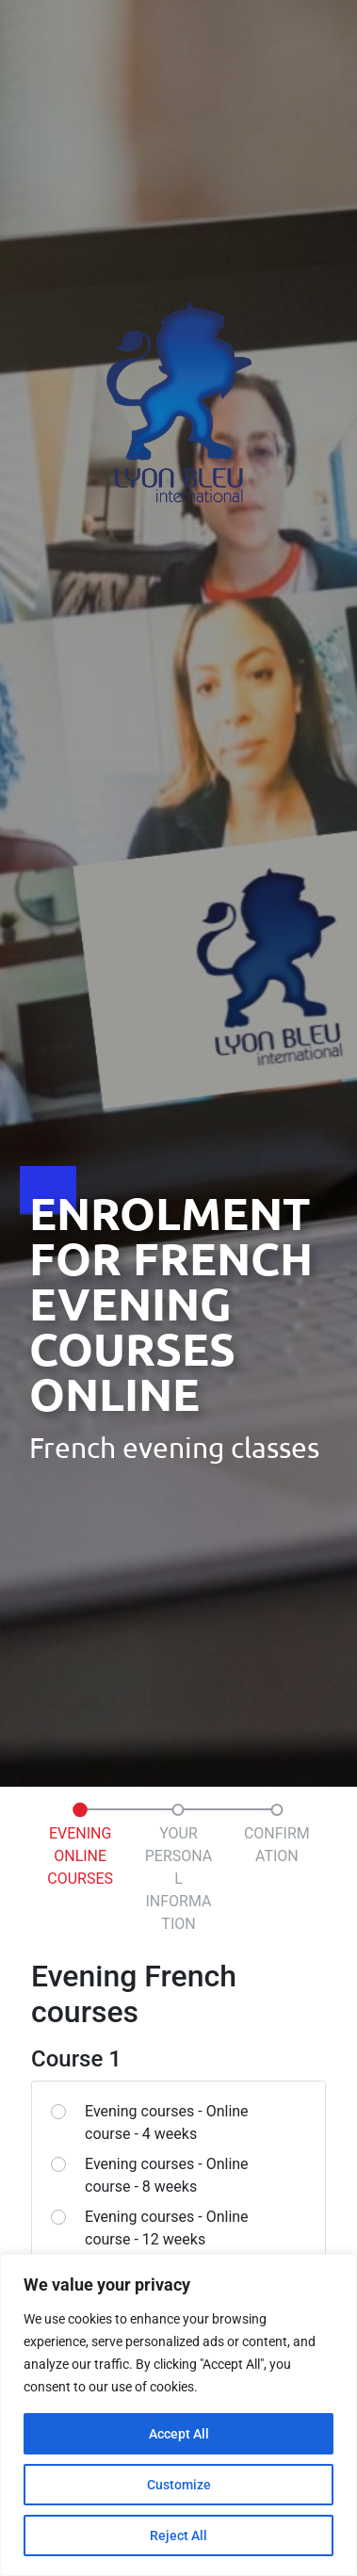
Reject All (178, 2535)
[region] (178, 2415)
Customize (179, 2484)
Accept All (179, 2433)
